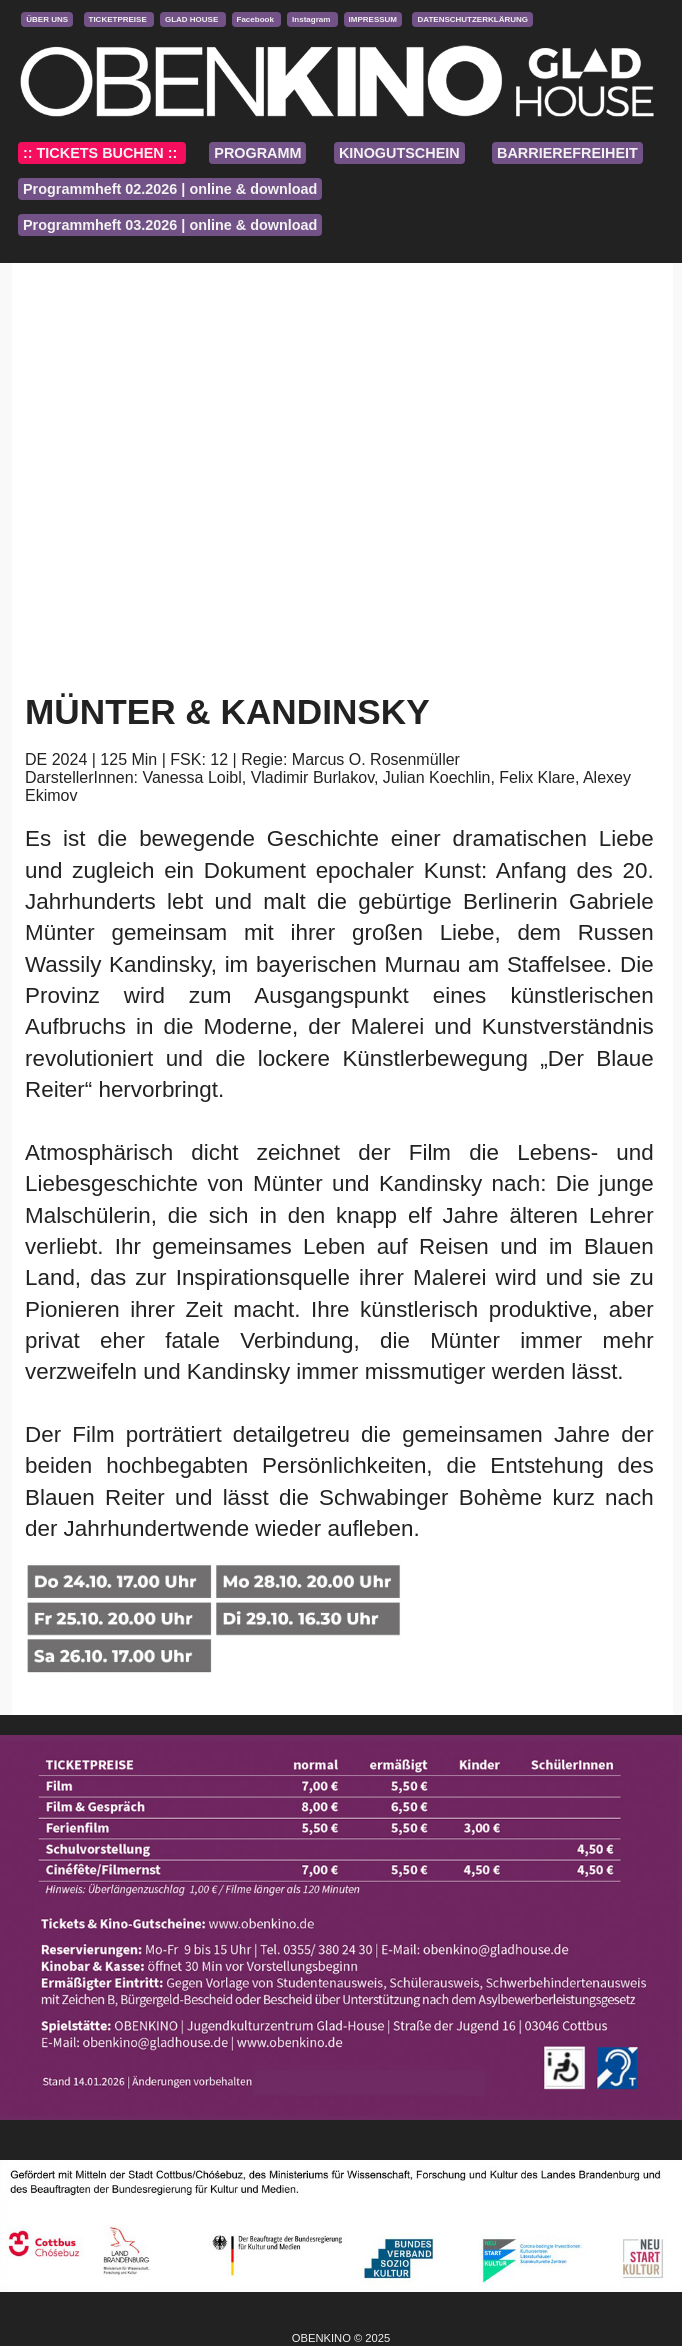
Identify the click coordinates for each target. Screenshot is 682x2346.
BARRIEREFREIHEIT (567, 153)
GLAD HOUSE (193, 19)
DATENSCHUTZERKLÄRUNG (472, 19)
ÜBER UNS (47, 19)
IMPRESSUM (373, 19)
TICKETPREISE (119, 19)
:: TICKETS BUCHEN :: (102, 153)
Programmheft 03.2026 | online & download (170, 225)
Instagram (312, 19)
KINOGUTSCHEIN (399, 153)
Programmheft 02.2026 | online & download (170, 189)
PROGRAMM (257, 153)
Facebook (257, 19)
